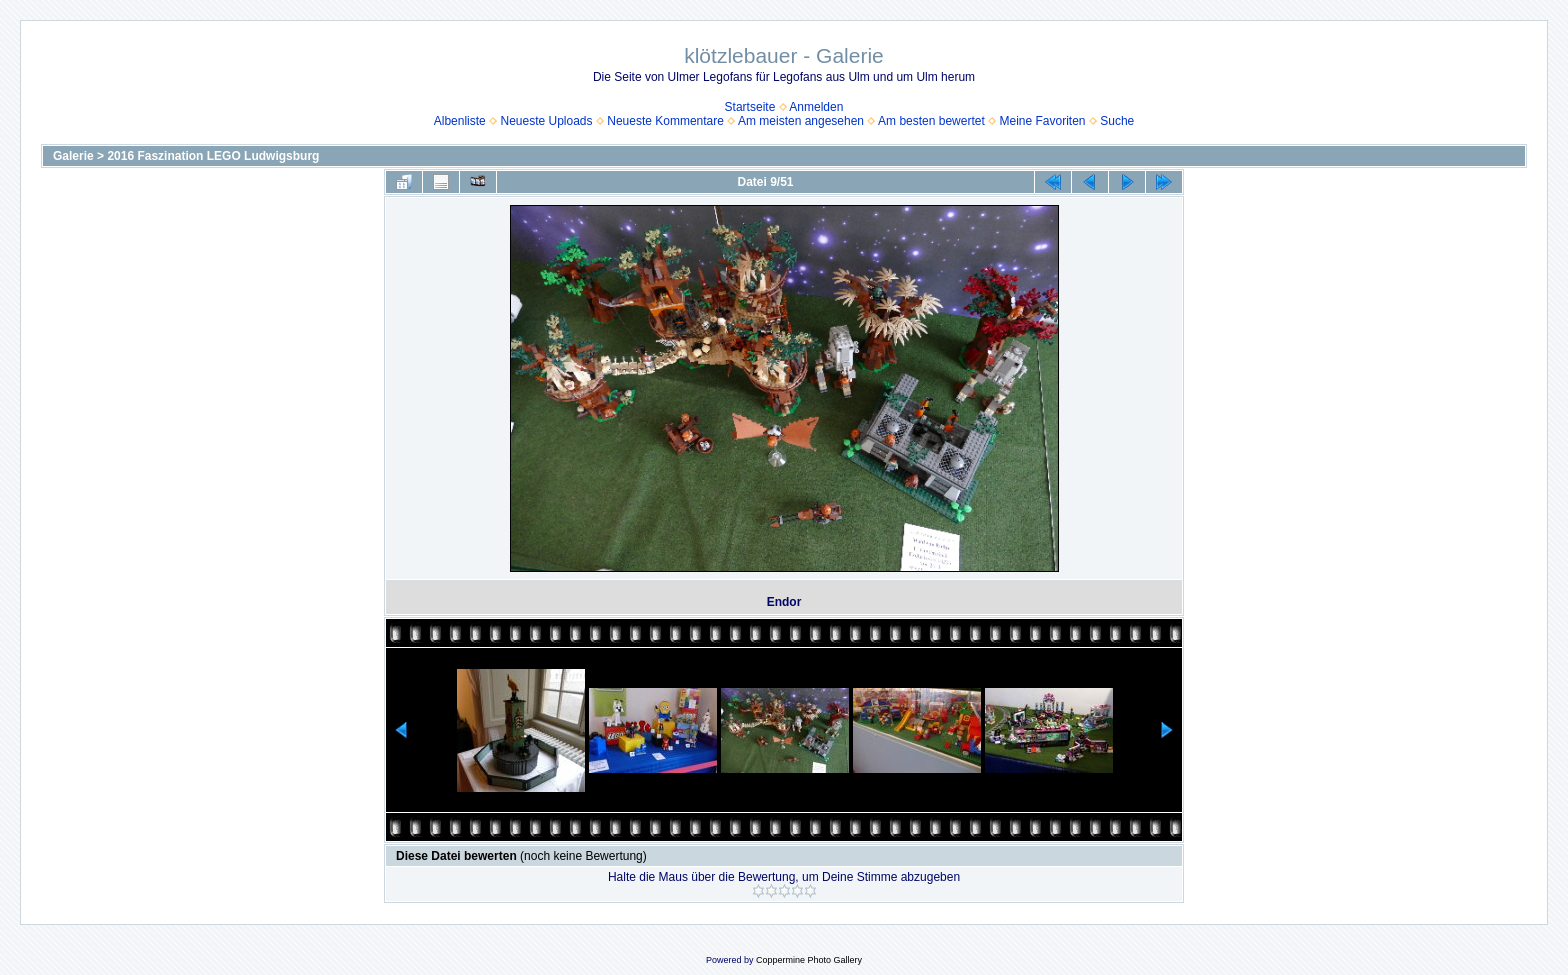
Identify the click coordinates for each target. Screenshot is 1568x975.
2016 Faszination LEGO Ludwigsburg (213, 156)
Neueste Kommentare (665, 121)
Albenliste (460, 121)
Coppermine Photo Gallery (809, 960)
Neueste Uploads (546, 121)
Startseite (750, 107)
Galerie (73, 156)
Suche (1117, 121)
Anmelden (816, 107)
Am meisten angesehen (801, 121)
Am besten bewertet (931, 121)
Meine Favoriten (1042, 121)
